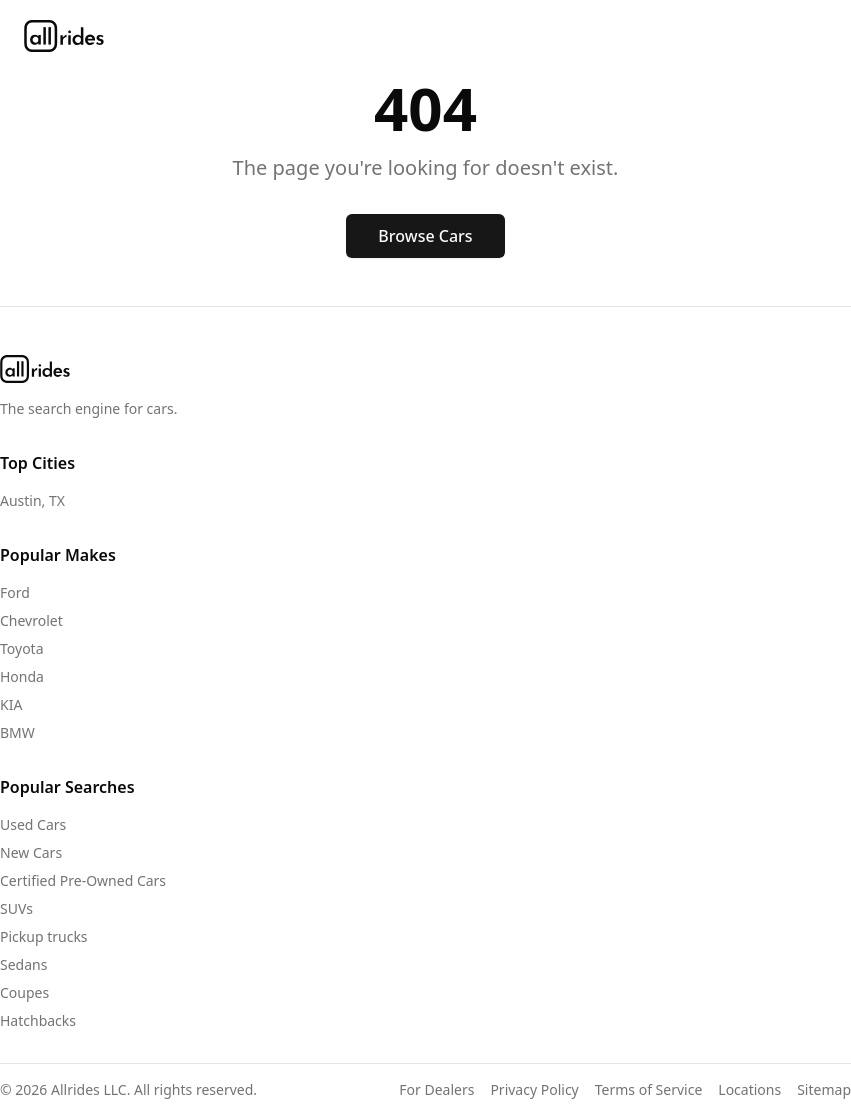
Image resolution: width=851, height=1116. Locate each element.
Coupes (24, 992)
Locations (749, 1089)
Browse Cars (425, 236)
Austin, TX (32, 500)
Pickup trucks (44, 936)
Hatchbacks (38, 1020)
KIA (11, 704)
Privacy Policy (534, 1089)
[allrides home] (64, 36)
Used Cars (33, 824)
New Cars (31, 852)
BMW (17, 732)
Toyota (22, 648)
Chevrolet (31, 620)
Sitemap (824, 1089)
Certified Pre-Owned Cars (83, 880)
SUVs (16, 908)
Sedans (23, 964)
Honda (22, 676)
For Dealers (436, 1089)
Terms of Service (649, 1089)
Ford (15, 592)
